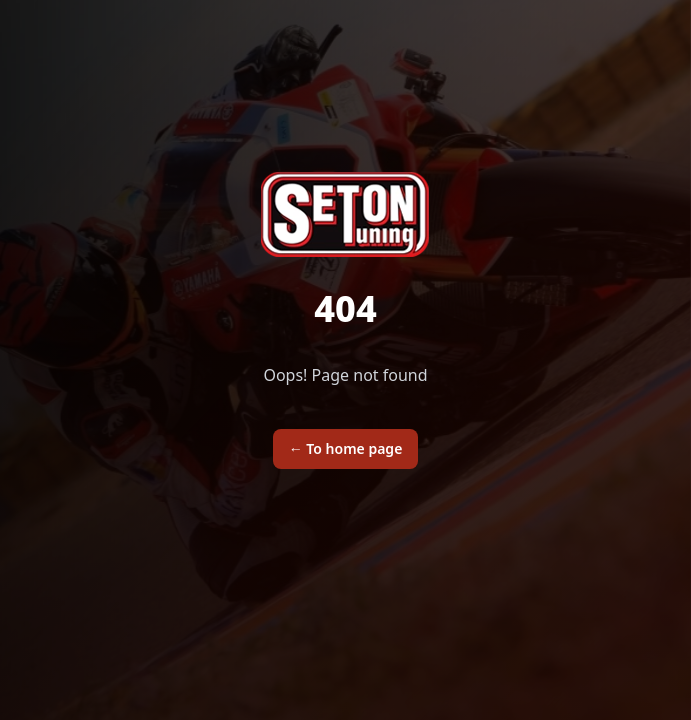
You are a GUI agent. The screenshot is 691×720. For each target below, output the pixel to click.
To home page (346, 448)
